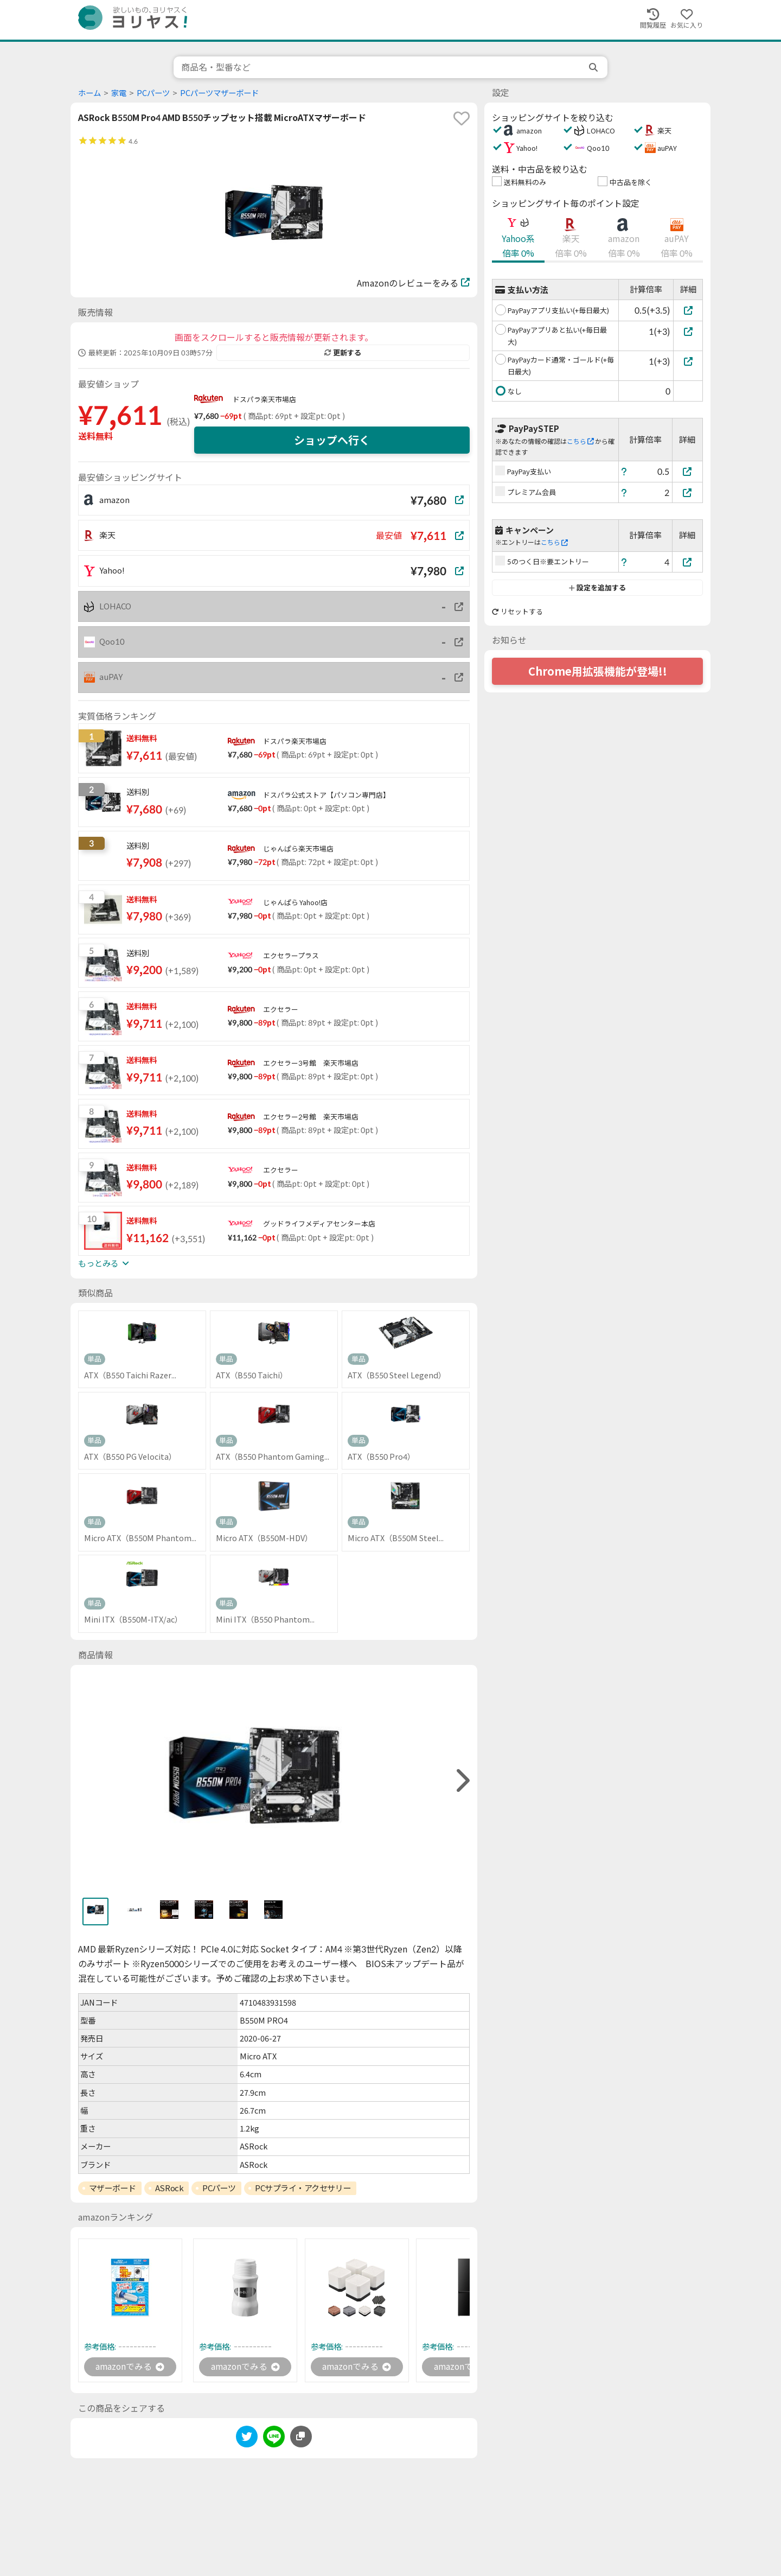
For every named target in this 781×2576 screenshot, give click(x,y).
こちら (580, 441)
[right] (461, 1780)
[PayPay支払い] (687, 471)
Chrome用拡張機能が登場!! (597, 671)
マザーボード (112, 2188)
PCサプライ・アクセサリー (303, 2188)
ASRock (169, 2188)
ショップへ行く (332, 440)
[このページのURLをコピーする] (301, 2436)
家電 (118, 93)
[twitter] (246, 2438)
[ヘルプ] (624, 471)
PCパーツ (153, 93)
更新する (342, 352)
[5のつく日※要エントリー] (687, 562)
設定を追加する (597, 587)
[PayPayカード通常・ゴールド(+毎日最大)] (688, 361)
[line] (273, 2438)
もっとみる (103, 1263)
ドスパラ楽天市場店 (264, 399)
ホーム (89, 93)
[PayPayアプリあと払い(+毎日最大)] (688, 331)
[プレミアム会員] (687, 492)
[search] (594, 67)
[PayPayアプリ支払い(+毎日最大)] (688, 310)
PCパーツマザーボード (219, 93)
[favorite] (461, 118)
